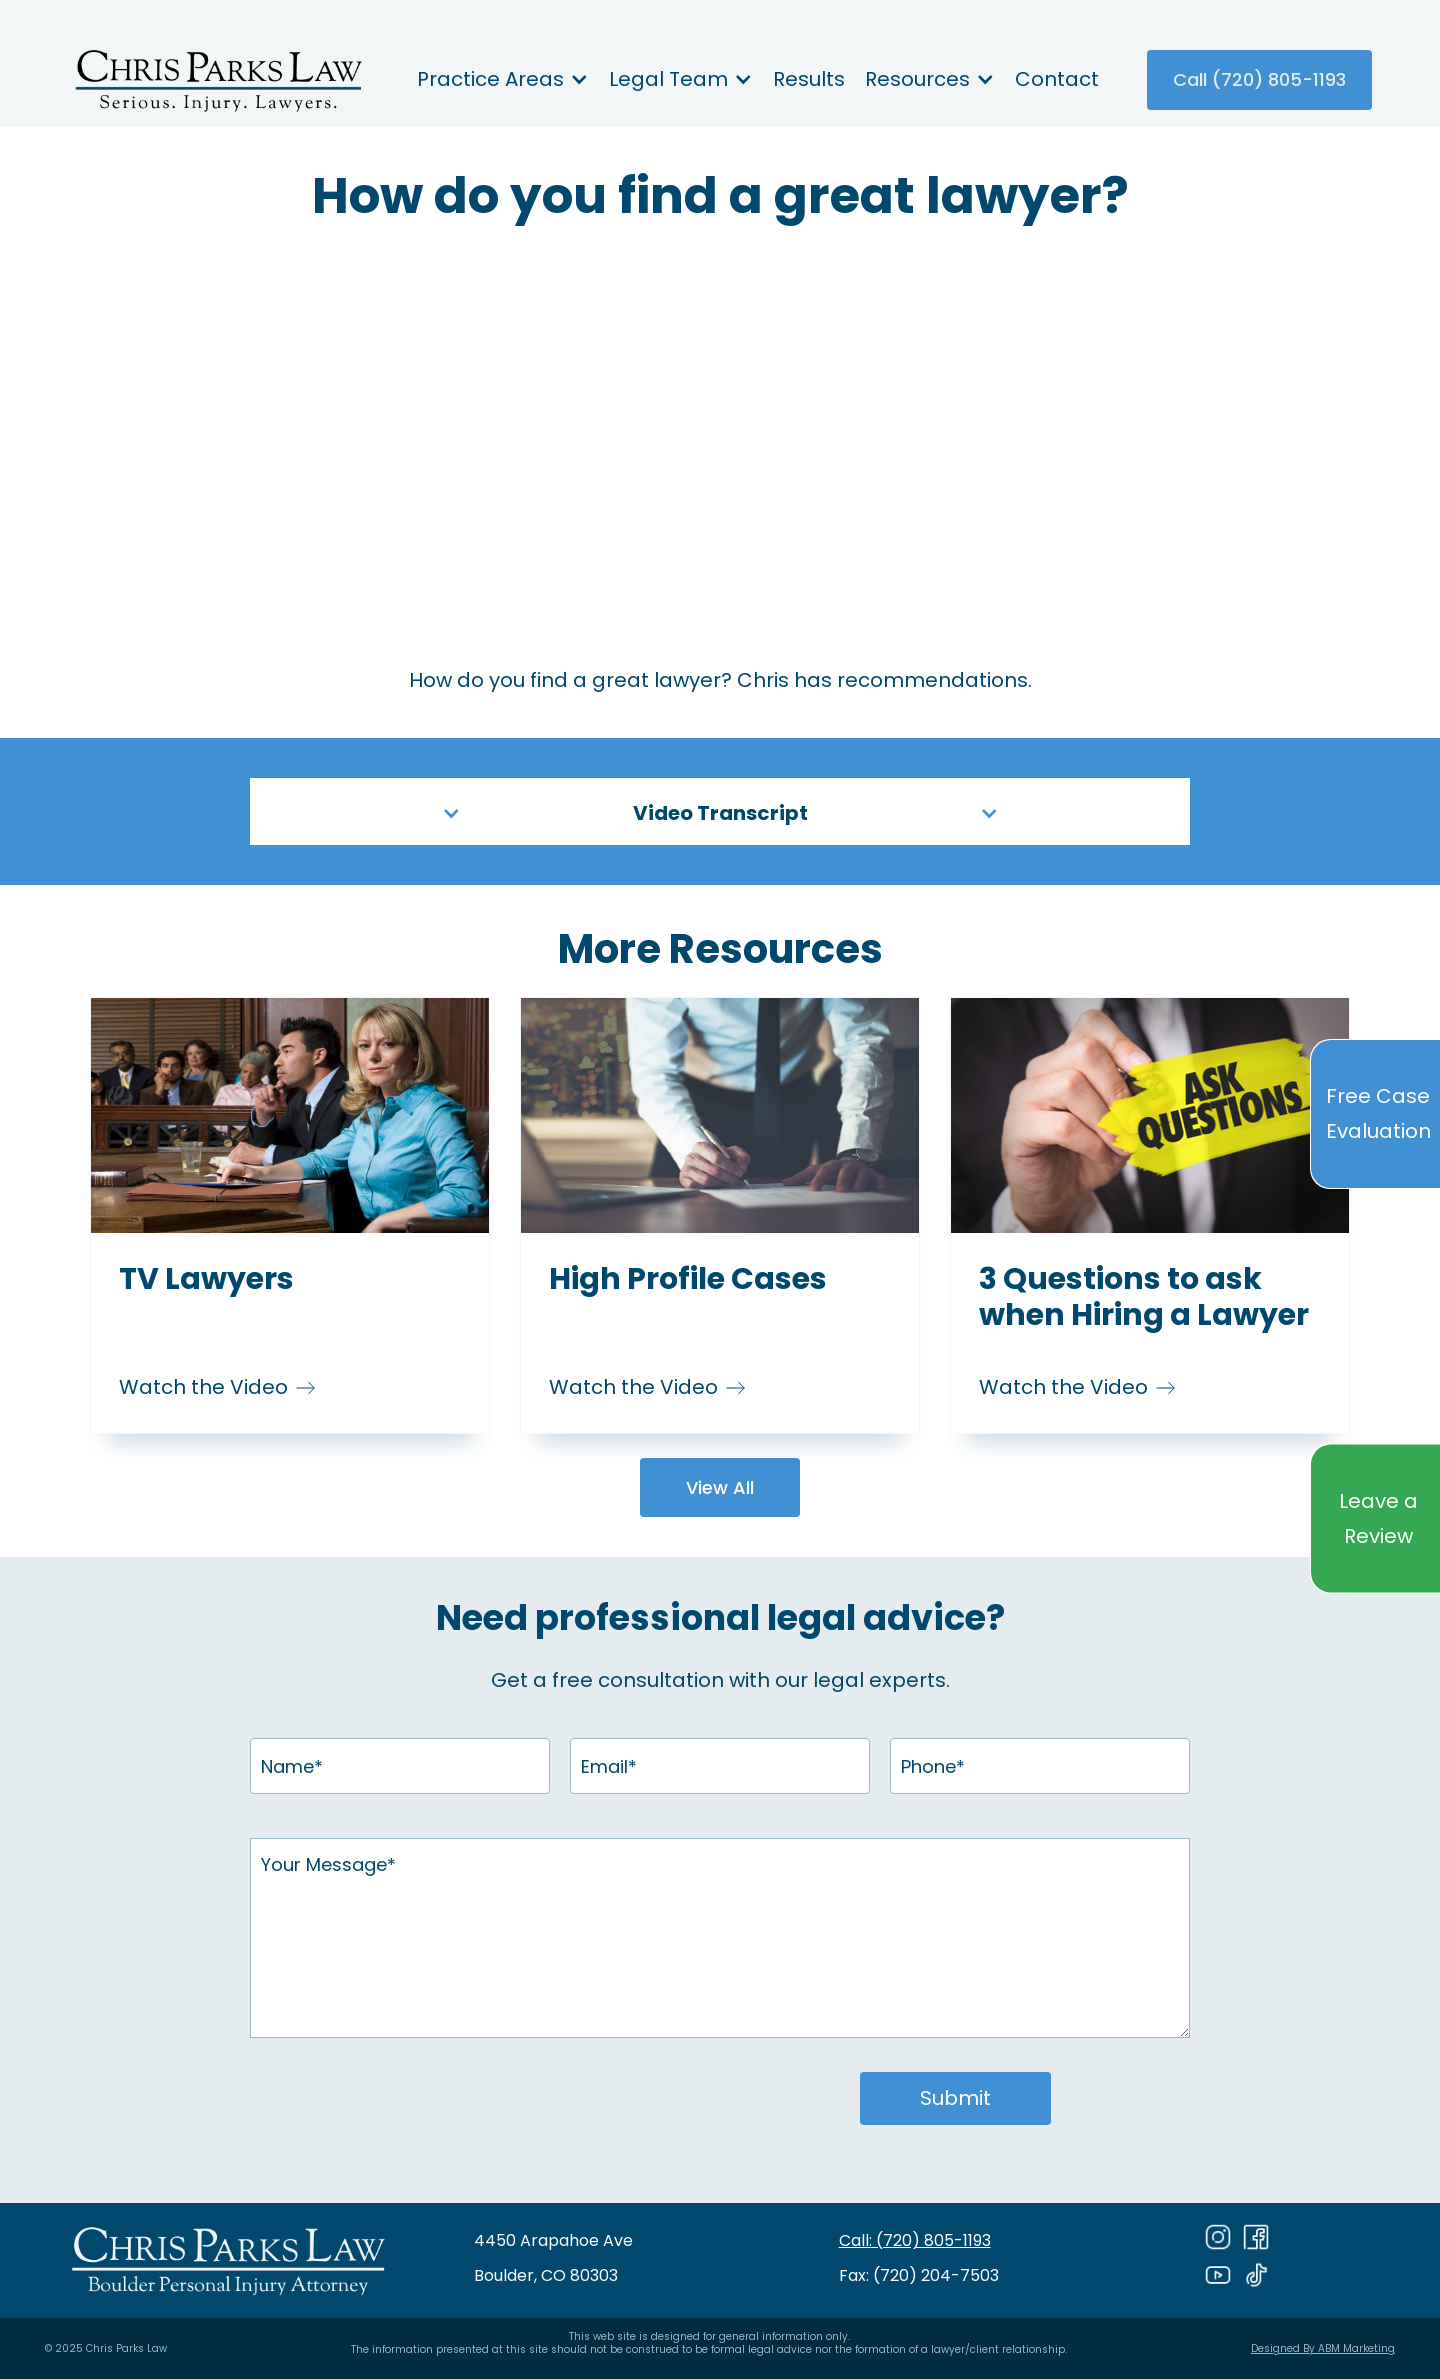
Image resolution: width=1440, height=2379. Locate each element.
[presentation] (485, 2101)
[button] (503, 80)
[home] (218, 80)
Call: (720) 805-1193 (915, 2240)
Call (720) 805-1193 (1259, 79)
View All (720, 1487)
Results (809, 79)
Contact (1057, 79)
